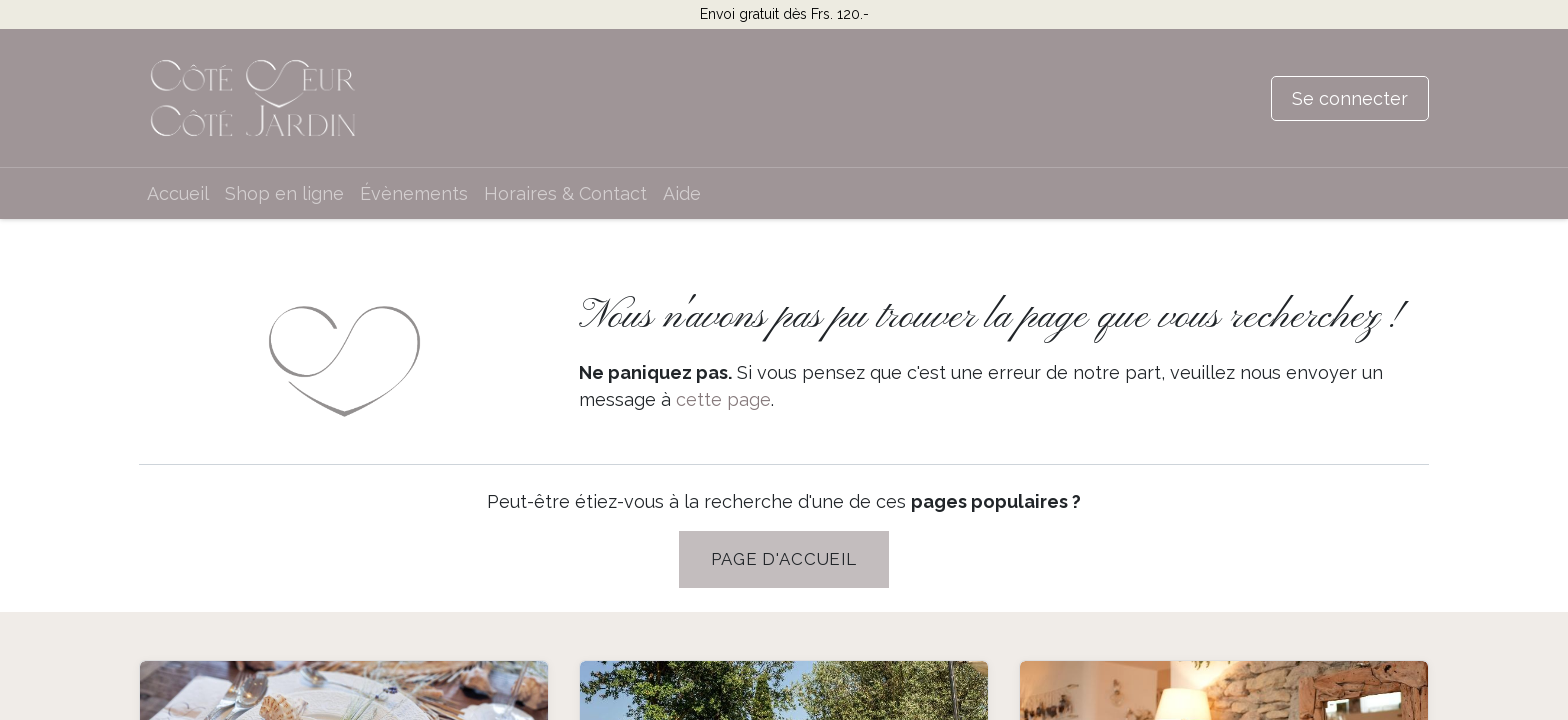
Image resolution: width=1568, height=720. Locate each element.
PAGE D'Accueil (784, 559)
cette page (723, 399)
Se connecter (1350, 98)
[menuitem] (178, 193)
